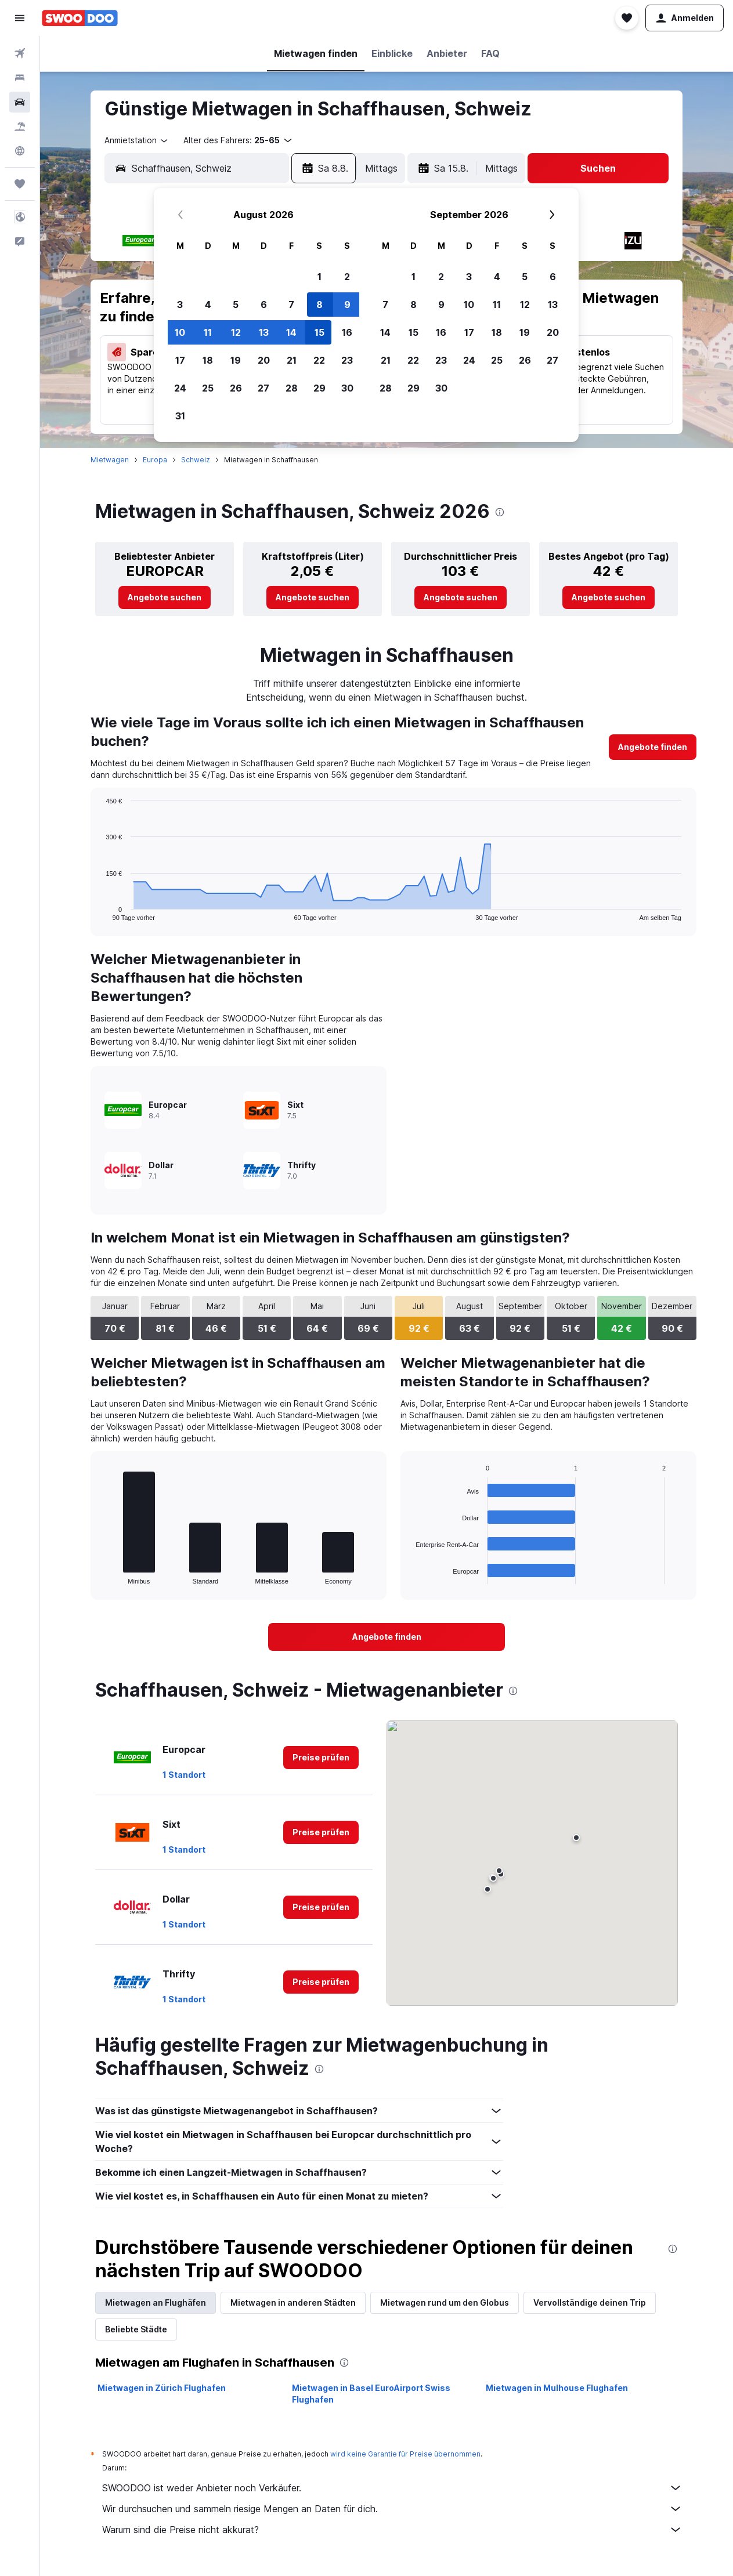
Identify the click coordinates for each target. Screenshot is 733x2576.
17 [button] (180, 360)
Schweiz (195, 459)
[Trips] (20, 183)
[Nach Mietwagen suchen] (20, 102)
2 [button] (347, 276)
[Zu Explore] (20, 150)
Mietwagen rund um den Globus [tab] (444, 2302)
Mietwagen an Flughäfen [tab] (155, 2302)
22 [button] (319, 360)
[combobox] (136, 140)
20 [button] (264, 360)
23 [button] (347, 360)
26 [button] (236, 388)
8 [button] (319, 304)
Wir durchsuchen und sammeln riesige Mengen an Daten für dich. (392, 2509)
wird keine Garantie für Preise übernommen (405, 2454)
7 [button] (291, 304)
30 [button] (347, 388)
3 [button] (180, 304)
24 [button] (180, 388)
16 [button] (347, 332)
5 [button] (236, 304)
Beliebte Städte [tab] (136, 2329)
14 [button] (291, 332)
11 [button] (208, 332)
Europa (155, 459)
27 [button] (263, 388)
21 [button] (292, 360)
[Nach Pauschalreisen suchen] (20, 126)
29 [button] (319, 388)
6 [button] (264, 304)
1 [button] (319, 276)
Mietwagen (110, 459)
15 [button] (319, 332)
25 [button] (208, 388)
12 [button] (236, 332)
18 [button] (208, 360)
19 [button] (235, 360)
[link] (164, 597)
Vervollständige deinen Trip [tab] (589, 2302)
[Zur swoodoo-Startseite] (80, 18)
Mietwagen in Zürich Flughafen (162, 2388)
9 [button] (347, 304)
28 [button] (292, 388)
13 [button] (264, 332)
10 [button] (180, 332)
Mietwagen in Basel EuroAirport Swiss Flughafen (371, 2393)
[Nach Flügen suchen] (20, 53)
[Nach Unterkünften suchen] (20, 77)
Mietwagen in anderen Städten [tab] (293, 2302)
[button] (20, 18)
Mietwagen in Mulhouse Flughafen (557, 2388)
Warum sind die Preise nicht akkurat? (392, 2530)
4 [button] (208, 304)
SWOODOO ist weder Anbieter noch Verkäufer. (392, 2488)
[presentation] (499, 512)
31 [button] (180, 416)
